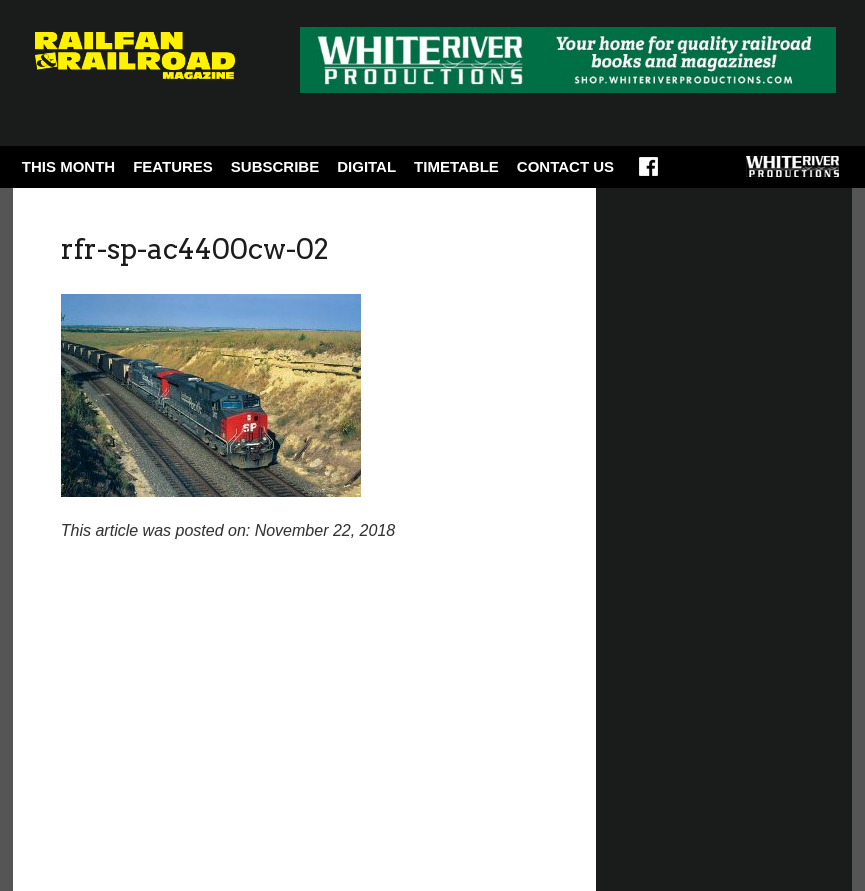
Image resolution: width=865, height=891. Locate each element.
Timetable (456, 166)
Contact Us (565, 166)
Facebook (648, 173)
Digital (366, 166)
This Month (68, 166)
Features (173, 166)
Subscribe (275, 166)
